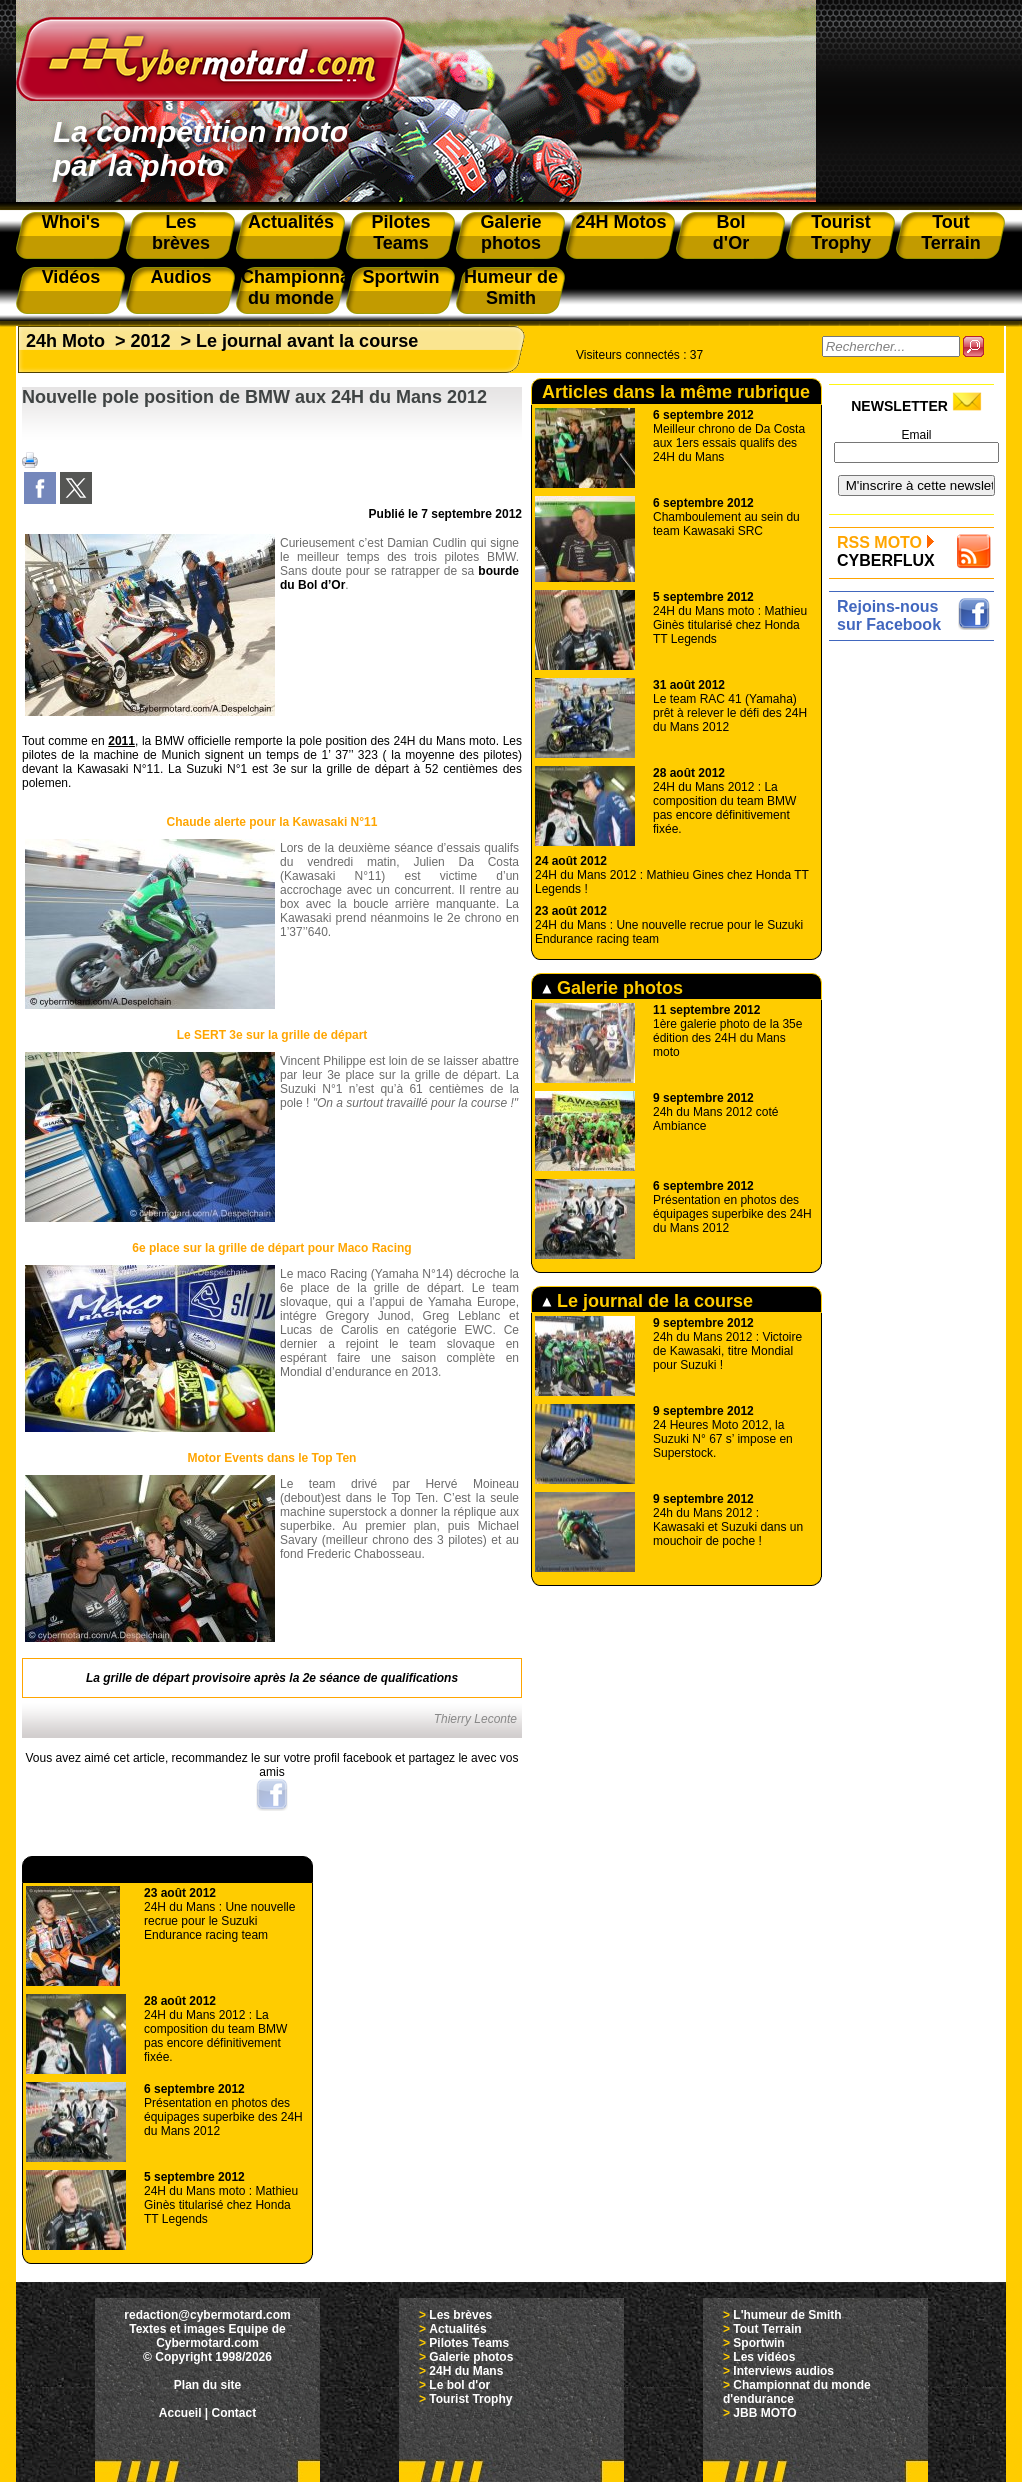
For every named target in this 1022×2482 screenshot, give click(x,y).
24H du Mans (466, 2371)
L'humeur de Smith (787, 2315)
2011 (121, 741)
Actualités (457, 2329)
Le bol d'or (459, 2385)
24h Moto (65, 341)
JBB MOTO (764, 2413)
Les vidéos (764, 2357)
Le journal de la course (647, 1301)
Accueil (180, 2413)
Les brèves (460, 2315)
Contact (234, 2413)
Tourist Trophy (470, 2399)
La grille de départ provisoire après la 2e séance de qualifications (272, 1678)
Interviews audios (783, 2371)
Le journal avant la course (307, 341)
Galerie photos (612, 988)
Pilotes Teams (469, 2343)
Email (916, 435)
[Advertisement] (916, 947)
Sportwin (758, 2343)
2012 (151, 341)
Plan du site (207, 2385)
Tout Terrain (767, 2329)
